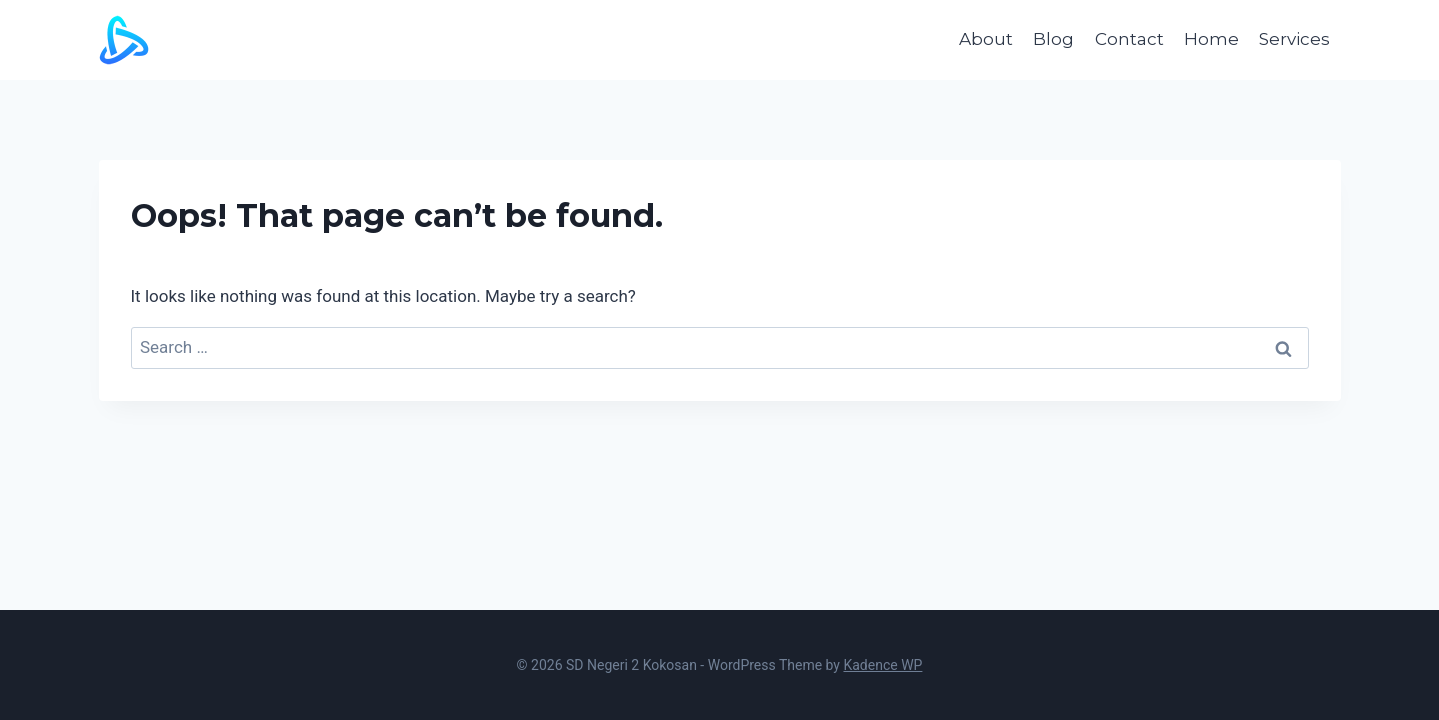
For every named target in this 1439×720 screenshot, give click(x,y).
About (986, 39)
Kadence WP (882, 665)
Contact (1129, 39)
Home (1211, 39)
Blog (1053, 39)
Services (1294, 39)
